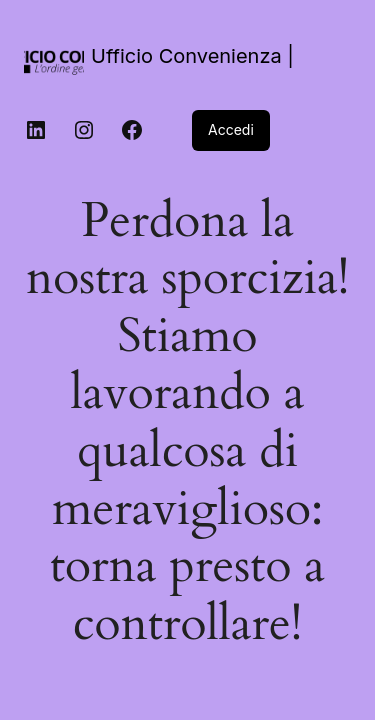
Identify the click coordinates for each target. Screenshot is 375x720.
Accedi (231, 129)
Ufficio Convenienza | (192, 56)
